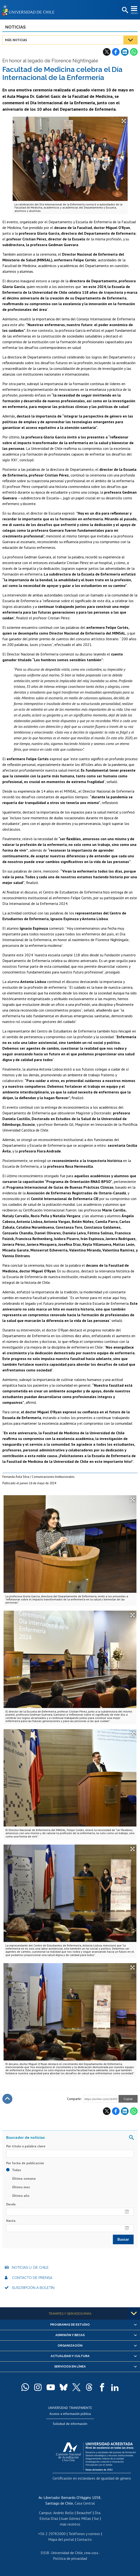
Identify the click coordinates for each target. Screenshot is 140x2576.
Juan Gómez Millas (76, 2518)
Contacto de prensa (32, 2278)
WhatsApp (133, 52)
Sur (96, 2518)
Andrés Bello (63, 2512)
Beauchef (84, 2512)
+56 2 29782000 (52, 2533)
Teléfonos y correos (84, 2533)
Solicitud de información (70, 2424)
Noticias (15, 27)
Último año (17, 2196)
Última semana (21, 2178)
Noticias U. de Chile (30, 2267)
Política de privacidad (70, 2558)
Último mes (18, 2187)
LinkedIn (125, 52)
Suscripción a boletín (33, 2288)
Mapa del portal (61, 2539)
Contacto (84, 2539)
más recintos (70, 2524)
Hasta (10, 2221)
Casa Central (85, 2503)
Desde (11, 2204)
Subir (7, 2099)
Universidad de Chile (67, 2552)
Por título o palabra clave (25, 2146)
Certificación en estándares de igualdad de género (92, 2478)
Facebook (116, 52)
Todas (13, 2170)
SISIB (45, 2552)
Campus (45, 2512)
